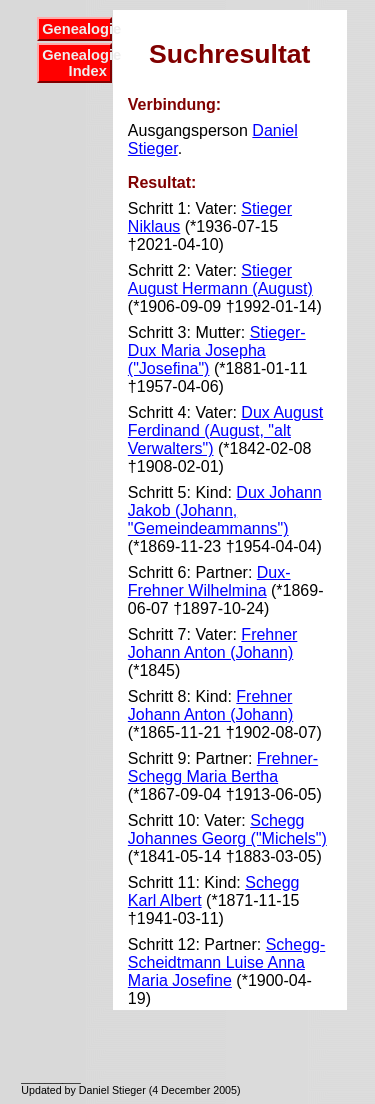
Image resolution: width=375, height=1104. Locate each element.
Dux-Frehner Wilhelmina (209, 581)
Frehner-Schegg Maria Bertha (223, 767)
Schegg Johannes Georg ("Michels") (227, 829)
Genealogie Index (77, 63)
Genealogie (77, 29)
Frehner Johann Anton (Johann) (213, 643)
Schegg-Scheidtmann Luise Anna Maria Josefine (226, 962)
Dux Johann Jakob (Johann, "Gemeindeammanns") (225, 510)
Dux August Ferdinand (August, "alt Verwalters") (225, 430)
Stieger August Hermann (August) (220, 279)
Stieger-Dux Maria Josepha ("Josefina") (217, 350)
